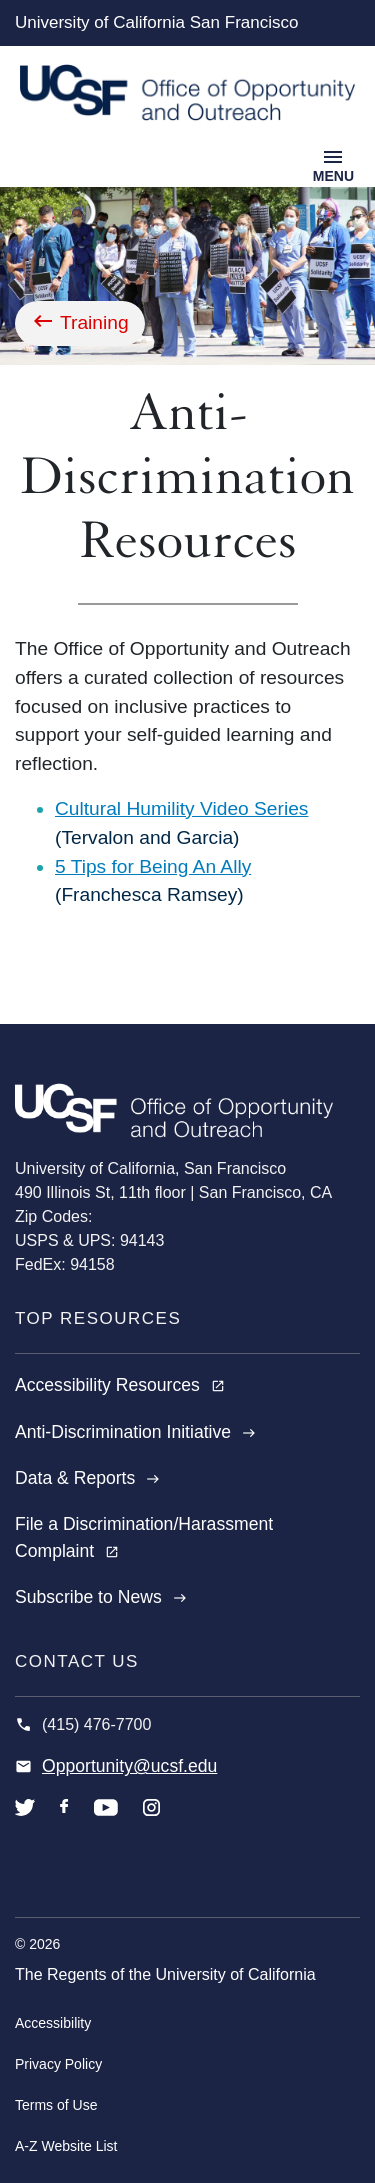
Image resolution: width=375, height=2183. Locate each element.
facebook (64, 1822)
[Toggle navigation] (333, 164)
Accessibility (53, 2023)
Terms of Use (56, 2105)
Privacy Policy (58, 2064)
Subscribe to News (101, 1597)
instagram (151, 1822)
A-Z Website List (66, 2146)
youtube (106, 1822)
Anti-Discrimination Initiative (135, 1432)
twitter (25, 1822)
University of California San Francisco (156, 22)
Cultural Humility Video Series (181, 808)
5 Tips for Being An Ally (153, 866)
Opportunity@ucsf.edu (129, 1766)
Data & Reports (87, 1478)
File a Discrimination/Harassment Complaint (144, 1537)
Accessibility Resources (120, 1385)
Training (94, 322)
